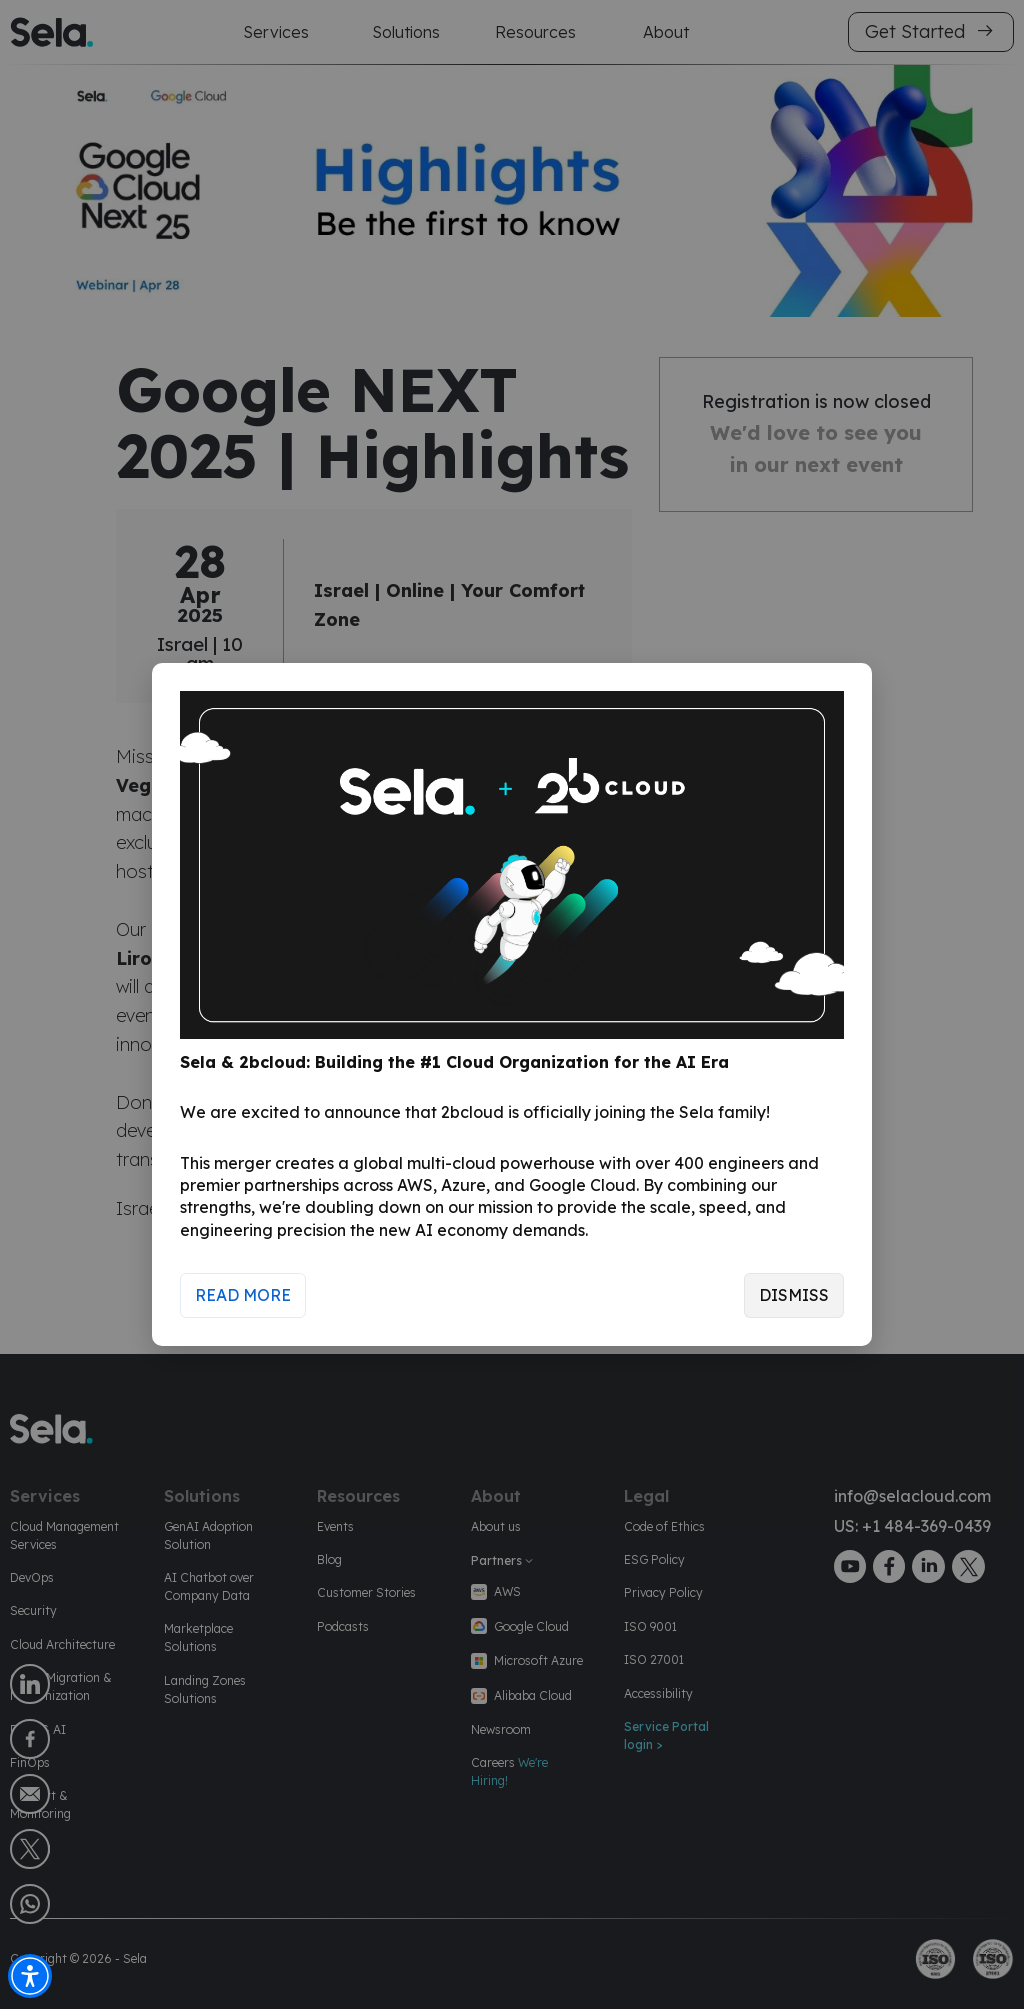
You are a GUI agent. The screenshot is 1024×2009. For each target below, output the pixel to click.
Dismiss (794, 1295)
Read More (243, 1295)
